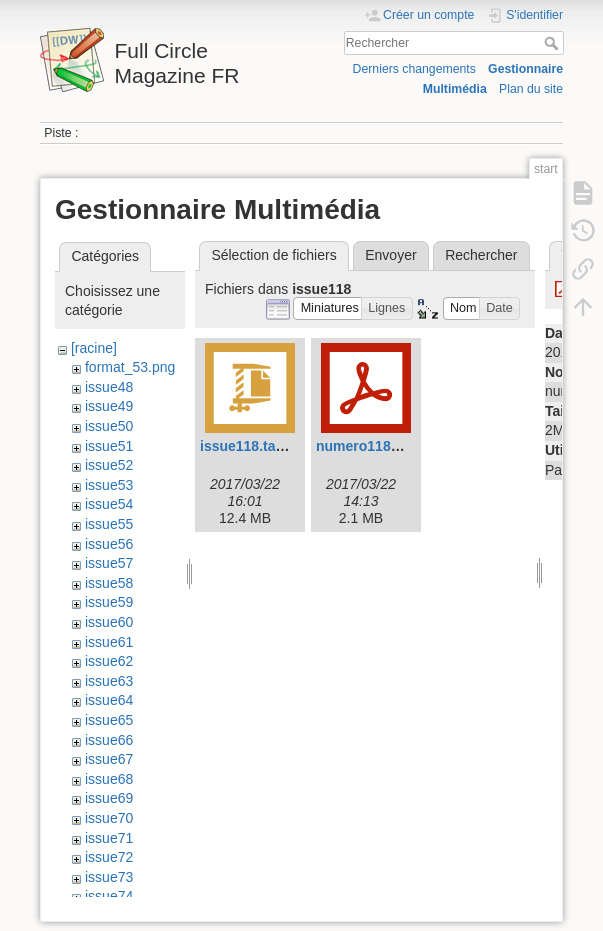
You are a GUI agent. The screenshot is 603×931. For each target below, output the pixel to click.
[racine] (94, 348)
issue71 (109, 838)
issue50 (109, 426)
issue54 (109, 504)
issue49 (109, 406)
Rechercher (553, 43)
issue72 (109, 857)
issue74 (109, 896)
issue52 (109, 465)
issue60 (109, 622)
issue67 (109, 759)
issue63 (109, 681)
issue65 (109, 720)
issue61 (109, 642)
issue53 (109, 485)
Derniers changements (414, 69)
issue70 (109, 818)
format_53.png (130, 367)
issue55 (109, 524)
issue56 (109, 544)
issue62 (109, 661)
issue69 (109, 798)
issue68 (109, 779)
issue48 (109, 387)
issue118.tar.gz (250, 446)
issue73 (109, 877)
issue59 (109, 602)
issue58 (109, 583)
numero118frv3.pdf (379, 446)
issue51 (109, 446)
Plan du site (531, 89)
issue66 (109, 740)
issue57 (109, 563)
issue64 (109, 700)
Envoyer (390, 255)
